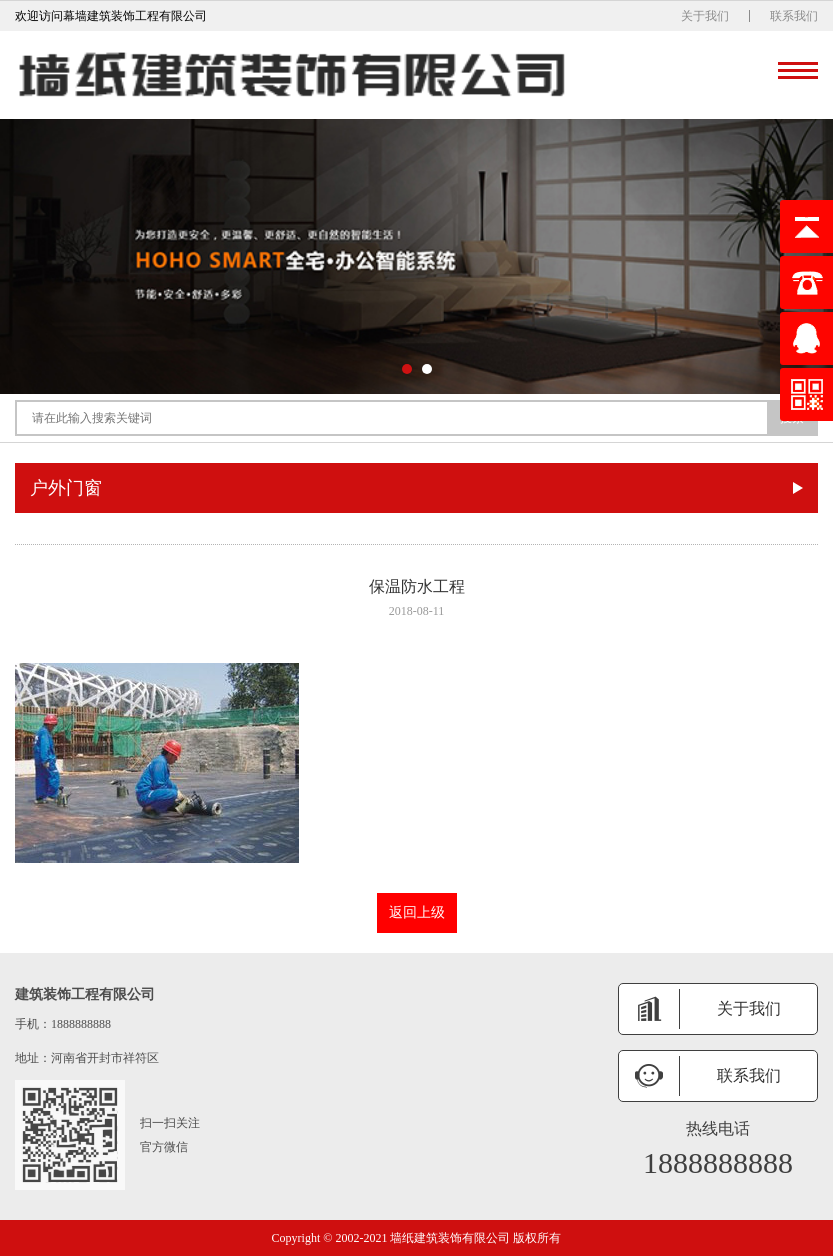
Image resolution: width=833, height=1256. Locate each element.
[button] (407, 369)
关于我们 (705, 16)
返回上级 (417, 912)
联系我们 (794, 16)
